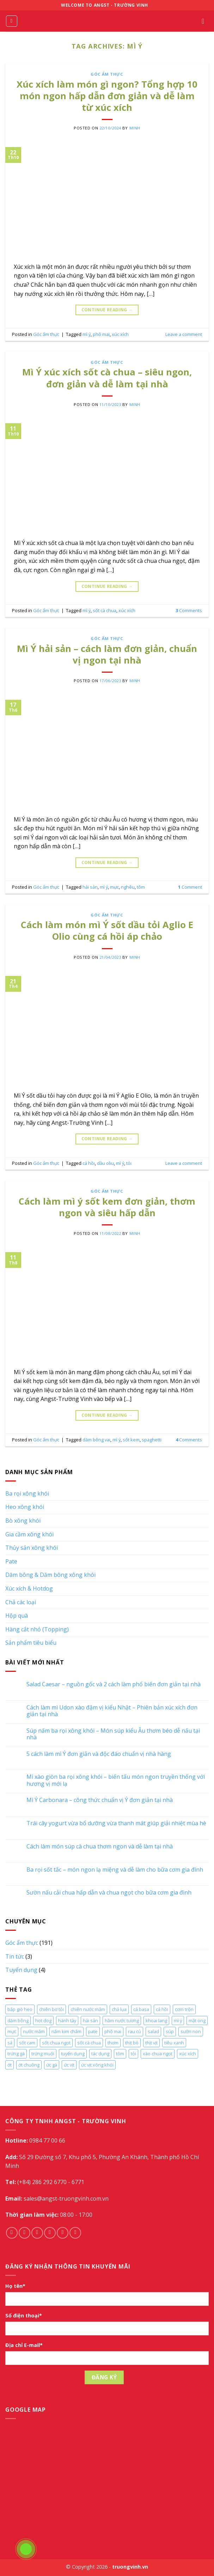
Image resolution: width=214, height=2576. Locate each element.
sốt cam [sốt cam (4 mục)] (27, 2042)
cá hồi (88, 1163)
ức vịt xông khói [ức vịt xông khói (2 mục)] (97, 2065)
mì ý (86, 334)
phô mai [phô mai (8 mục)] (112, 2031)
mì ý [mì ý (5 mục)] (178, 2020)
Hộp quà (16, 1615)
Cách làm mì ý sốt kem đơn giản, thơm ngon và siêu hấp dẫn (107, 1207)
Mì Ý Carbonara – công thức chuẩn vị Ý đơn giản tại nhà (99, 1800)
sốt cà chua (104, 610)
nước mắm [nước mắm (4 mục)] (34, 2031)
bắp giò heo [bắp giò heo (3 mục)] (19, 2009)
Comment (190, 887)
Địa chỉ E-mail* (24, 2345)
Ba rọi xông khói (27, 1493)
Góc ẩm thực (107, 74)
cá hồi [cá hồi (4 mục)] (162, 2009)
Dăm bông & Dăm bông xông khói (50, 1575)
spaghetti (151, 1439)
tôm (141, 887)
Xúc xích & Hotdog (29, 1588)
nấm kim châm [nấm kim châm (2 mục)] (66, 2031)
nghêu (128, 887)
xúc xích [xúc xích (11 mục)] (187, 2053)
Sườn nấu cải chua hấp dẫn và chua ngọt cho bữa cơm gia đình (108, 1892)
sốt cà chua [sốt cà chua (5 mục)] (89, 2042)
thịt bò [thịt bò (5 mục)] (132, 2042)
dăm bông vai (96, 1439)
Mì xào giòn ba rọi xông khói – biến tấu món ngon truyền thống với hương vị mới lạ (115, 1780)
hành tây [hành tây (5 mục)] (67, 2020)
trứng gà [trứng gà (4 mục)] (16, 2053)
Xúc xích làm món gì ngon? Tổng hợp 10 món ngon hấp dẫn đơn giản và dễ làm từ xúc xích (107, 96)
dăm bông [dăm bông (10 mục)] (18, 2020)
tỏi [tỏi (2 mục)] (133, 2053)
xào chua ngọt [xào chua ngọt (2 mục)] (157, 2053)
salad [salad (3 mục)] (153, 2031)
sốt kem (131, 1439)
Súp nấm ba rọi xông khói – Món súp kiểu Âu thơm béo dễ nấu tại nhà (113, 1734)
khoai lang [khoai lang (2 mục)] (156, 2020)
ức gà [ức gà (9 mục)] (51, 2065)
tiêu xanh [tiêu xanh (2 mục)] (174, 2042)
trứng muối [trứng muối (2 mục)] (42, 2053)
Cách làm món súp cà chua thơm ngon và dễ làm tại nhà (99, 1846)
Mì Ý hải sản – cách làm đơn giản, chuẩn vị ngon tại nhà (107, 654)
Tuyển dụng (21, 1970)
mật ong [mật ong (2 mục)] (197, 2020)
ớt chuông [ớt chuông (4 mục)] (28, 2065)
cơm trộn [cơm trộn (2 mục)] (184, 2009)
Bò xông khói (23, 1520)
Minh (134, 128)
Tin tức (14, 1956)
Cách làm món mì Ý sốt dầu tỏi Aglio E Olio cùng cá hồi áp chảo (107, 931)
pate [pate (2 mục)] (93, 2031)
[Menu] (11, 21)
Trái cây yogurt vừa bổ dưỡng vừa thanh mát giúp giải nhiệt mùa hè (116, 1823)
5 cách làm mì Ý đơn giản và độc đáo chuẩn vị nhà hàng (98, 1754)
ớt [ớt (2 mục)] (9, 2065)
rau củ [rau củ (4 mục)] (134, 2031)
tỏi (129, 1163)
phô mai (101, 334)
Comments (189, 610)
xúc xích (120, 334)
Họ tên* (15, 2286)
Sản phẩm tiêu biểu (30, 1643)
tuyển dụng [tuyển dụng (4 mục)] (73, 2053)
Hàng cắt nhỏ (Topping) (37, 1629)
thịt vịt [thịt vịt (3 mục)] (151, 2042)
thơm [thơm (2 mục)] (113, 2042)
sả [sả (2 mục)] (9, 2042)
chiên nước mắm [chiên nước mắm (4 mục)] (88, 2009)
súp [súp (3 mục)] (170, 2031)
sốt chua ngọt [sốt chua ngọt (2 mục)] (56, 2042)
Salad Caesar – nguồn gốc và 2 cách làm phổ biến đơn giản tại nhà (113, 1684)
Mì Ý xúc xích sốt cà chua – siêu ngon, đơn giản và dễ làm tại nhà (107, 378)
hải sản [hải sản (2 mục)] (90, 2020)
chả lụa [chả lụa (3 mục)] (119, 2009)
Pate (11, 1561)
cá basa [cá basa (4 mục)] (141, 2009)
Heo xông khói (24, 1507)
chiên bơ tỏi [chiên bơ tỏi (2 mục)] (51, 2009)
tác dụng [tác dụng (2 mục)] (100, 2053)
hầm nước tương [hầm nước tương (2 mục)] (122, 2020)
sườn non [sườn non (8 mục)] (191, 2031)
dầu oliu (105, 1163)
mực (114, 887)
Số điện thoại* (23, 2315)
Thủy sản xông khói (31, 1548)
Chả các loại (20, 1602)
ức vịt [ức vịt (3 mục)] (69, 2065)
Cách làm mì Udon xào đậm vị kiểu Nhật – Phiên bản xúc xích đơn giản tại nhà (111, 1711)
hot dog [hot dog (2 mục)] (43, 2020)
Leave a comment (183, 334)
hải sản (90, 887)
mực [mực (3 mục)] (11, 2031)
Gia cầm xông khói (29, 1534)
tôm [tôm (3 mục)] (120, 2053)
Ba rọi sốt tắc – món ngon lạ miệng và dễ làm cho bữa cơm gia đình (114, 1869)
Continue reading (107, 309)
